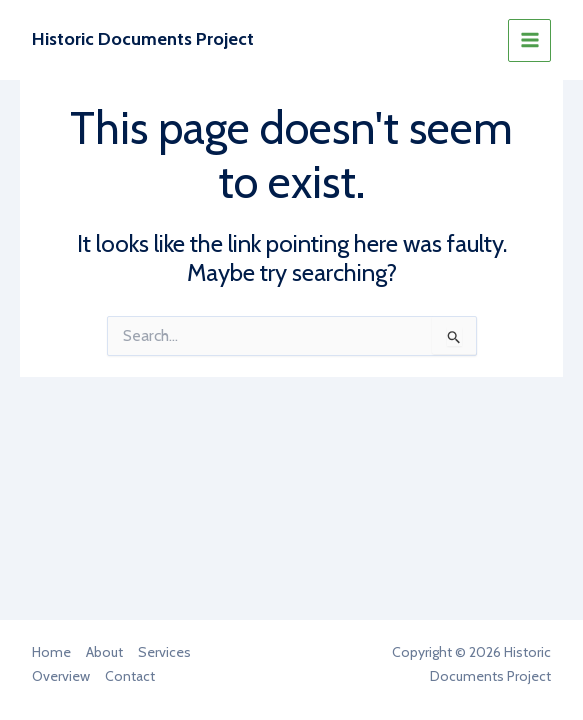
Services (164, 652)
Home (51, 652)
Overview (61, 676)
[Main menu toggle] (529, 40)
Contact (130, 676)
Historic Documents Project (143, 39)
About (104, 652)
